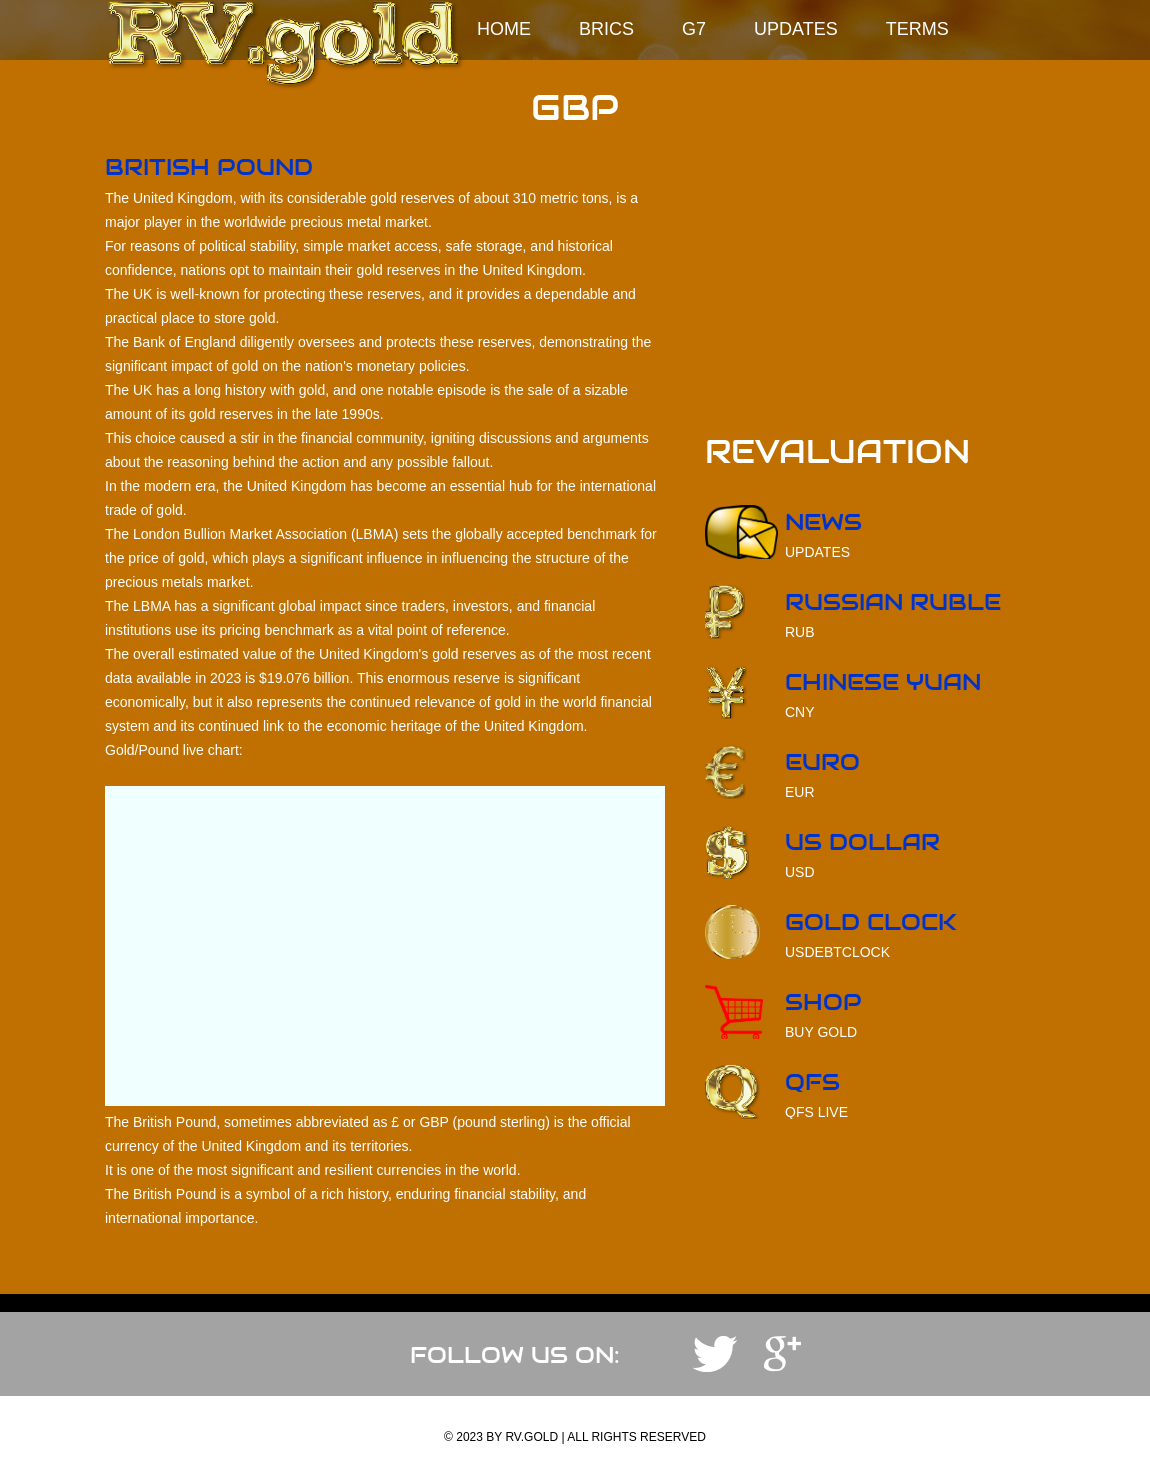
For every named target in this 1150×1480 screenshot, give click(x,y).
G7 (694, 29)
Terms (917, 29)
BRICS (606, 29)
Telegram (715, 1354)
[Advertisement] (875, 296)
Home (504, 29)
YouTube (782, 1354)
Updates (796, 29)
